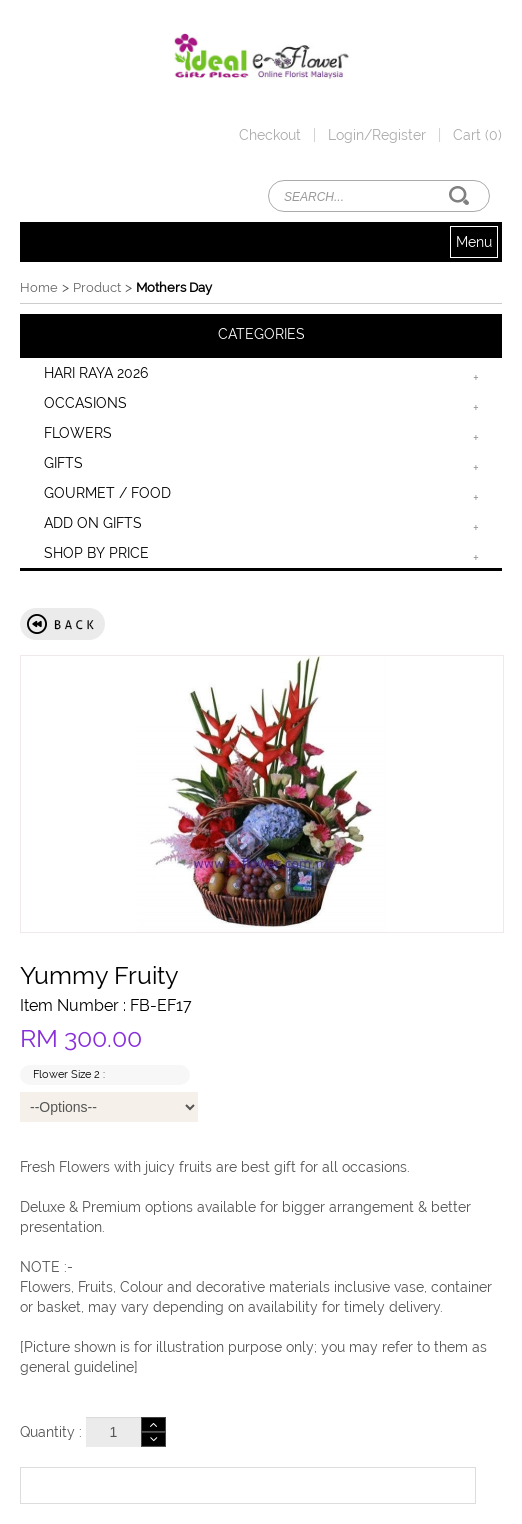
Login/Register (377, 135)
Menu (474, 242)
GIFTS (63, 463)
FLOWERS (78, 433)
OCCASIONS (85, 403)
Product (97, 287)
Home (39, 287)
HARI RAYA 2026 (96, 373)
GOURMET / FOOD (107, 493)
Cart (477, 135)
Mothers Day (174, 287)
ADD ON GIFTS (93, 523)
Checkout (270, 135)
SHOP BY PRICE (96, 553)
